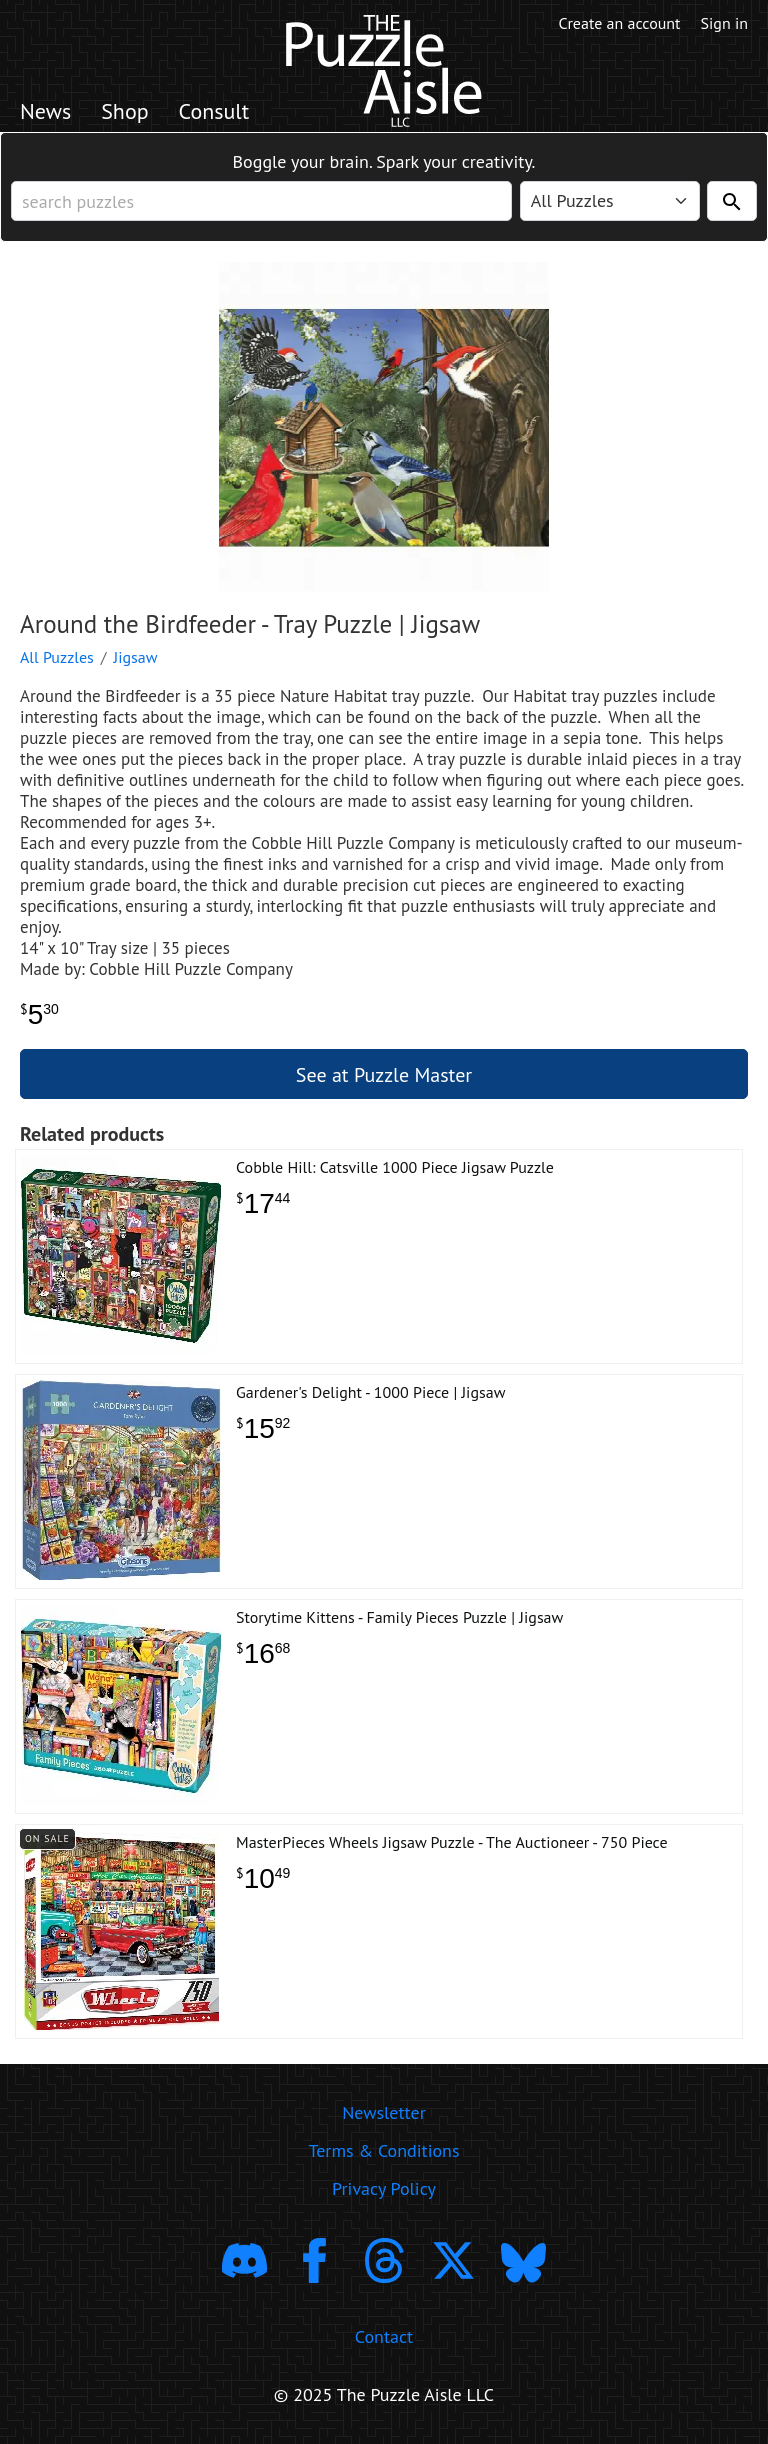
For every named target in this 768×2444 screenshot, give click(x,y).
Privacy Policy (384, 2188)
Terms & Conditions (383, 2150)
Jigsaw (136, 657)
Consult (214, 111)
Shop (124, 111)
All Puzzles (57, 657)
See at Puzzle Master (384, 1075)
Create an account (620, 23)
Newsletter (384, 2112)
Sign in (724, 23)
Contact (384, 2336)
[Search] (732, 201)
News (45, 111)
